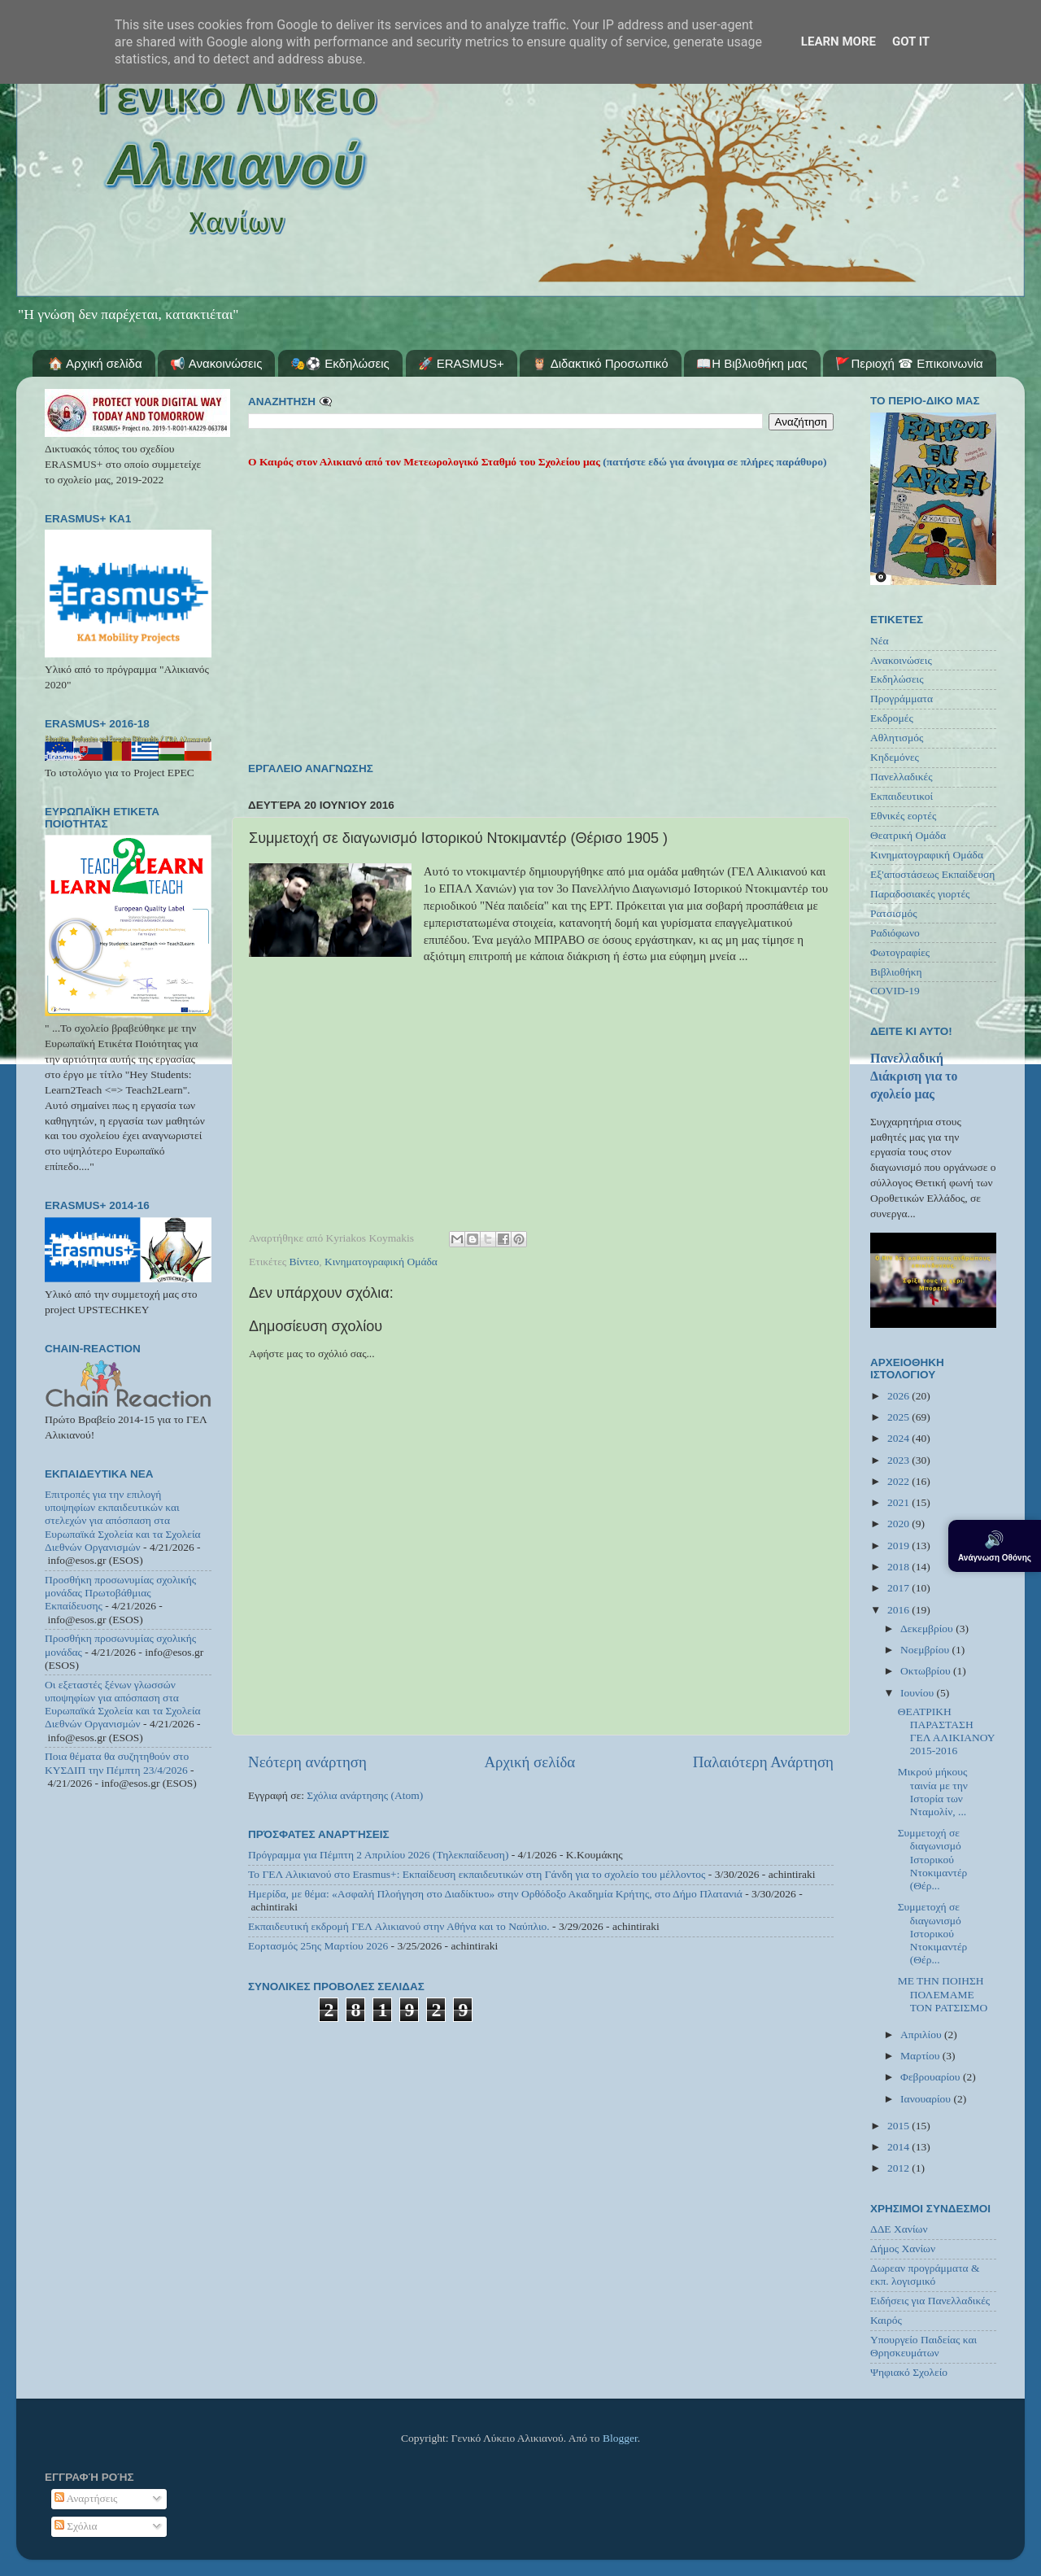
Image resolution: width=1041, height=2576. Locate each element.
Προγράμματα (901, 698)
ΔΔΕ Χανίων (899, 2229)
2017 (899, 1588)
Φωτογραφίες (900, 952)
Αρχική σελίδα (529, 1761)
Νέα (879, 641)
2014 (899, 2147)
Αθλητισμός (896, 737)
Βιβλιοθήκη (896, 972)
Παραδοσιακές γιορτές (919, 894)
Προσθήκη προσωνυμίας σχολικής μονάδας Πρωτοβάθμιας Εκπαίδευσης (120, 1593)
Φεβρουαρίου (931, 2077)
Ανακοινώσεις (901, 660)
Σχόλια (76, 2526)
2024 (899, 1438)
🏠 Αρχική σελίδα (95, 363)
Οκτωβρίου (926, 1671)
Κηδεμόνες (894, 757)
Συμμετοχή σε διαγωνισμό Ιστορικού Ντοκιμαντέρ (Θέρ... (933, 1859)
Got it (911, 41)
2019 (899, 1545)
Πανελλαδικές (901, 777)
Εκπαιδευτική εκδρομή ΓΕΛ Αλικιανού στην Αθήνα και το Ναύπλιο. (399, 1926)
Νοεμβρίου (926, 1650)
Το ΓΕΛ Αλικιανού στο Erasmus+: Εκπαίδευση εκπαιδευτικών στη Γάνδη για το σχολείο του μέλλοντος (476, 1874)
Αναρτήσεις (86, 2498)
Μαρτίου (921, 2056)
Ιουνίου (918, 1693)
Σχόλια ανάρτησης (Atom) (365, 1795)
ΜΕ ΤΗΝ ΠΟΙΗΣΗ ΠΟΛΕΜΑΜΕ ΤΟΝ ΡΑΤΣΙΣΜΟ (943, 1994)
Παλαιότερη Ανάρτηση (763, 1761)
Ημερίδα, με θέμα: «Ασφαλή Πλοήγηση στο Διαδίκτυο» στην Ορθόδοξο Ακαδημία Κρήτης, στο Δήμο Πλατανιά (495, 1894)
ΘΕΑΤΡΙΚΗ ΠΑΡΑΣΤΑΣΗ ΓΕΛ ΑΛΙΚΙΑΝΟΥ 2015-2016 (946, 1731)
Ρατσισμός (893, 913)
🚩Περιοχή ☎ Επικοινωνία (908, 363)
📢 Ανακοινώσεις (216, 363)
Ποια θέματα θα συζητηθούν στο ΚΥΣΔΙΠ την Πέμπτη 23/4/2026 (117, 1762)
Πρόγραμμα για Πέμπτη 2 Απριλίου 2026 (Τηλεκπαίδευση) (378, 1855)
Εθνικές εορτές (903, 816)
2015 (899, 2126)
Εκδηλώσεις (897, 679)
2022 (899, 1481)
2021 (899, 1502)
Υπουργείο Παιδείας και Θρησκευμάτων (923, 2346)
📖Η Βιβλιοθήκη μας (751, 363)
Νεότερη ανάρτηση (307, 1761)
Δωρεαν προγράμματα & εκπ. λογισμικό (925, 2274)
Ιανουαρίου (926, 2099)
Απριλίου (922, 2034)
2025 (899, 1417)
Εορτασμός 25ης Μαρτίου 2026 (318, 1946)
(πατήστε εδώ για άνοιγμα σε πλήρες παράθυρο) (713, 462)
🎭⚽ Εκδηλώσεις (340, 363)
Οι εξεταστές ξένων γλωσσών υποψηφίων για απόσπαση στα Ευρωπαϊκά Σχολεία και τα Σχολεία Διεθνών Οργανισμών (123, 1705)
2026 (899, 1396)
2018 (899, 1567)
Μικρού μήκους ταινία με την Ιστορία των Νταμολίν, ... (933, 1792)
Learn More (838, 41)
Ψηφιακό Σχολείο (908, 2372)
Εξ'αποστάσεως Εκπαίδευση (932, 874)
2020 (899, 1523)
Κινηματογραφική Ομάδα (381, 1261)
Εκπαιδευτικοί (901, 796)
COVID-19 (895, 991)
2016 (899, 1610)
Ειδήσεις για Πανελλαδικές (930, 2300)
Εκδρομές (891, 718)
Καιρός (886, 2320)
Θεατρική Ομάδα (908, 835)
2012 (899, 2168)
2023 (899, 1460)
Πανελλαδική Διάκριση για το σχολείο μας (913, 1076)
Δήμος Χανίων (902, 2248)
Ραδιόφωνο (895, 933)
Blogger (620, 2438)
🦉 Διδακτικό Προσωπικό (600, 363)
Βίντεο (305, 1261)
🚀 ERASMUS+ (461, 363)
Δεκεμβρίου (928, 1628)
